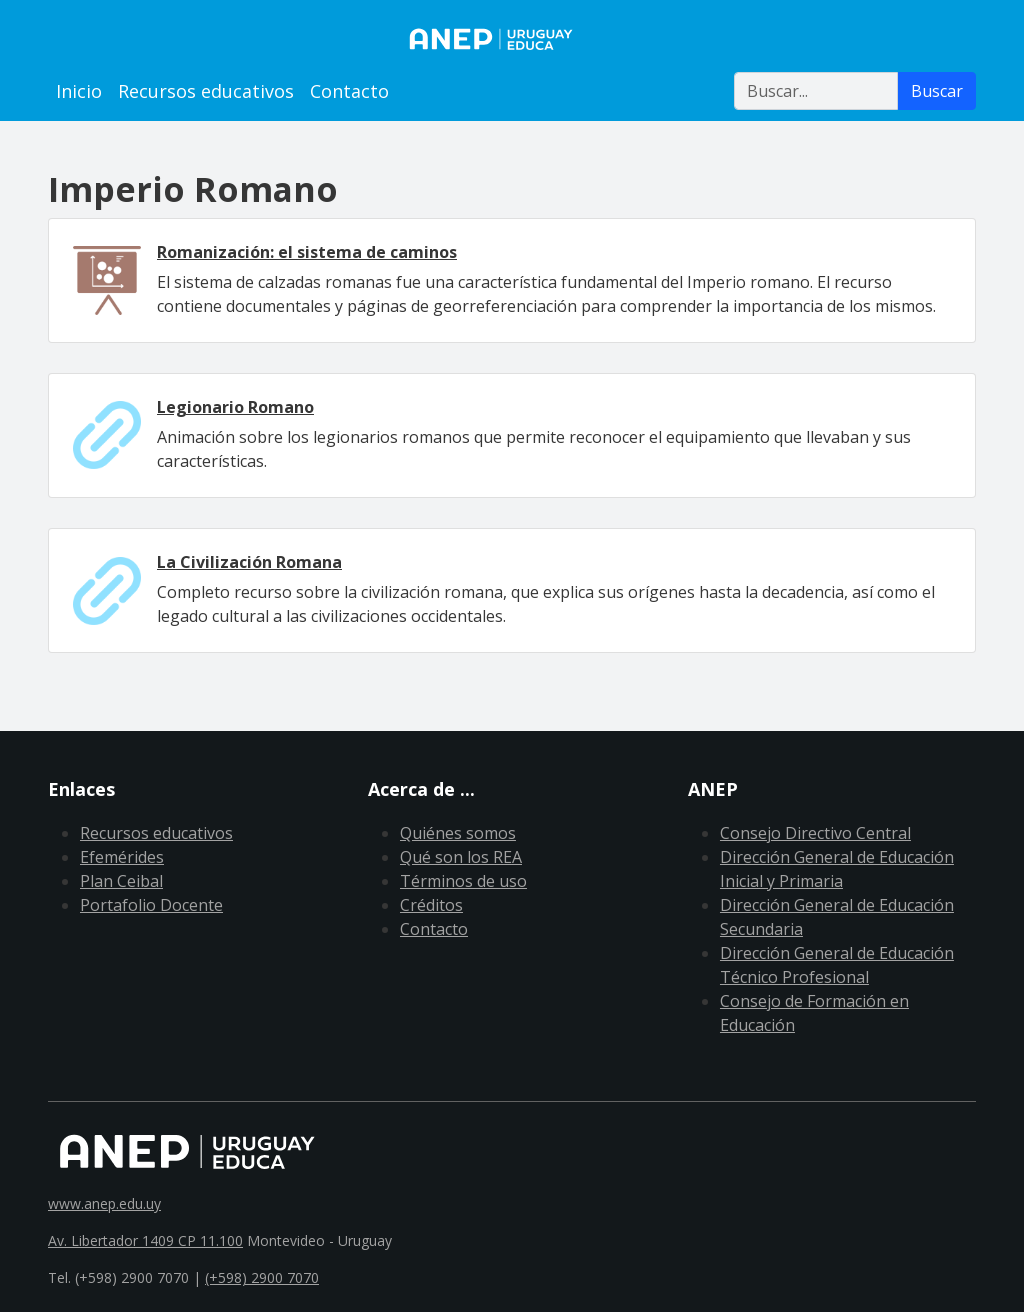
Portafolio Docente (151, 905)
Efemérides (122, 857)
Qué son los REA (461, 857)
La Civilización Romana (249, 562)
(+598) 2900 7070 (262, 1277)
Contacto (349, 91)
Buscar (937, 91)
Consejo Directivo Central (815, 833)
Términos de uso (463, 881)
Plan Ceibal (121, 881)
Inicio (79, 91)
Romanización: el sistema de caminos (307, 252)
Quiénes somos (458, 833)
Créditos (431, 905)
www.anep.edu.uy (104, 1203)
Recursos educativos (206, 91)
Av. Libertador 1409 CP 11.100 (145, 1240)
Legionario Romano (235, 407)
